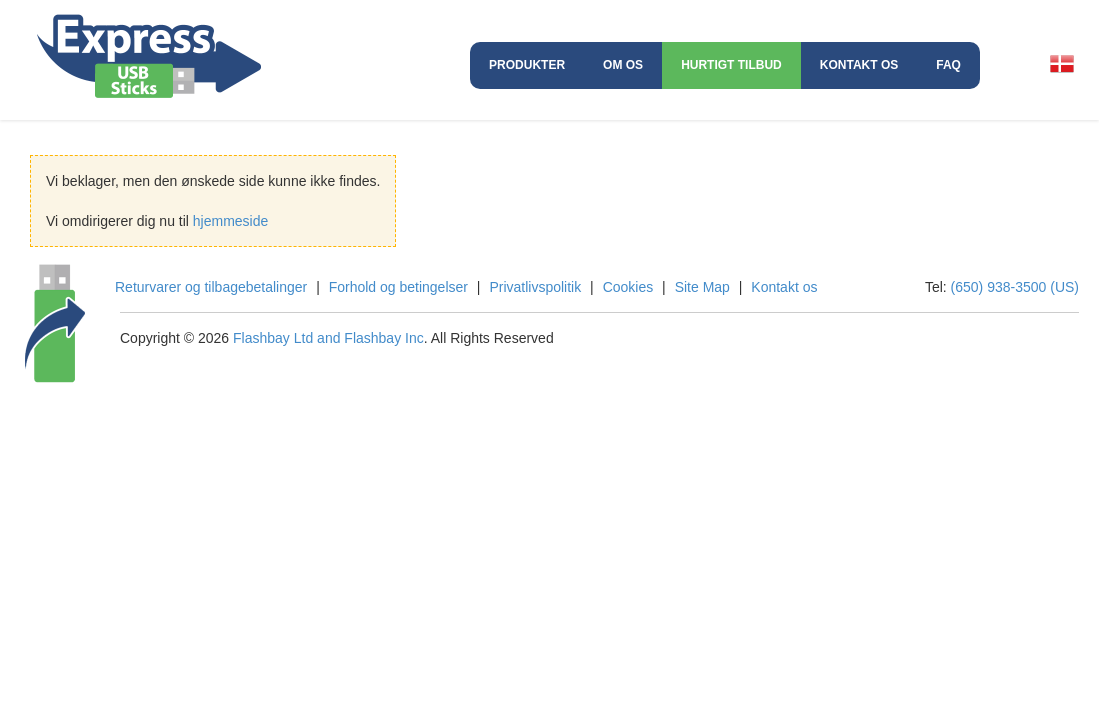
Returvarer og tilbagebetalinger (211, 287)
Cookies (628, 287)
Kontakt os (859, 65)
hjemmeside (230, 221)
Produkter (527, 65)
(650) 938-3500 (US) (1015, 287)
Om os (623, 65)
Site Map (702, 287)
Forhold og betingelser (398, 287)
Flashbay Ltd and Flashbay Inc (328, 338)
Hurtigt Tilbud (731, 65)
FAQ (948, 65)
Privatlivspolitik (535, 287)
